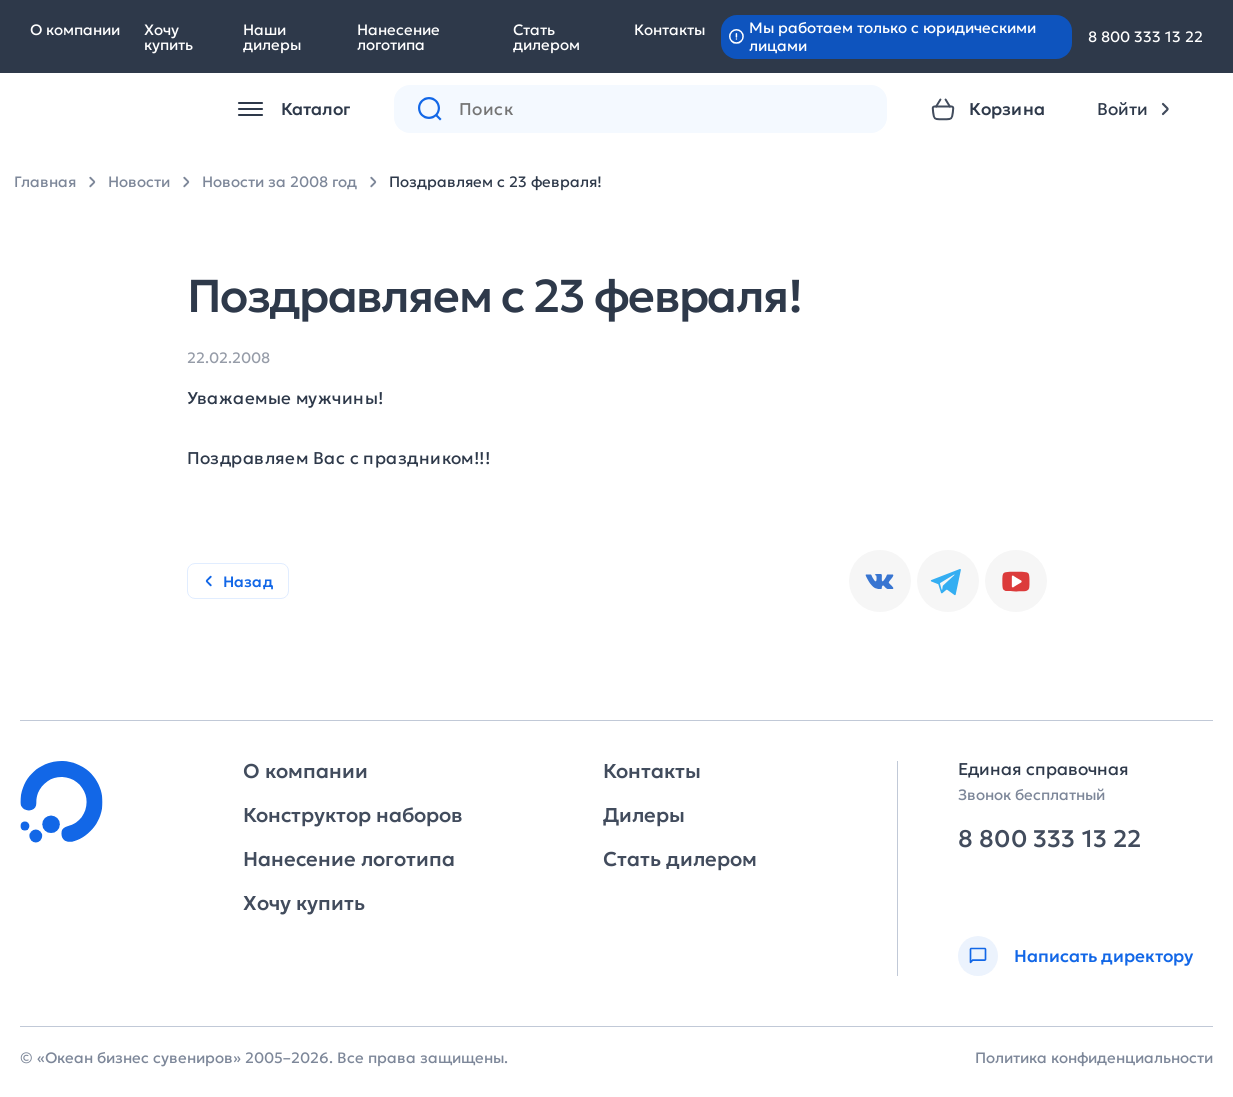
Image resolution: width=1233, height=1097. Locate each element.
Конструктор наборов (352, 815)
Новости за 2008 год (279, 181)
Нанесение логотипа (398, 37)
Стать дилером (546, 37)
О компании (75, 29)
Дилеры (644, 815)
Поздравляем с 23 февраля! (495, 181)
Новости (139, 181)
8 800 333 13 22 (1145, 36)
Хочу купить (168, 37)
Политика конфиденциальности (1094, 1057)
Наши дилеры (272, 37)
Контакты (669, 29)
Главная (45, 181)
